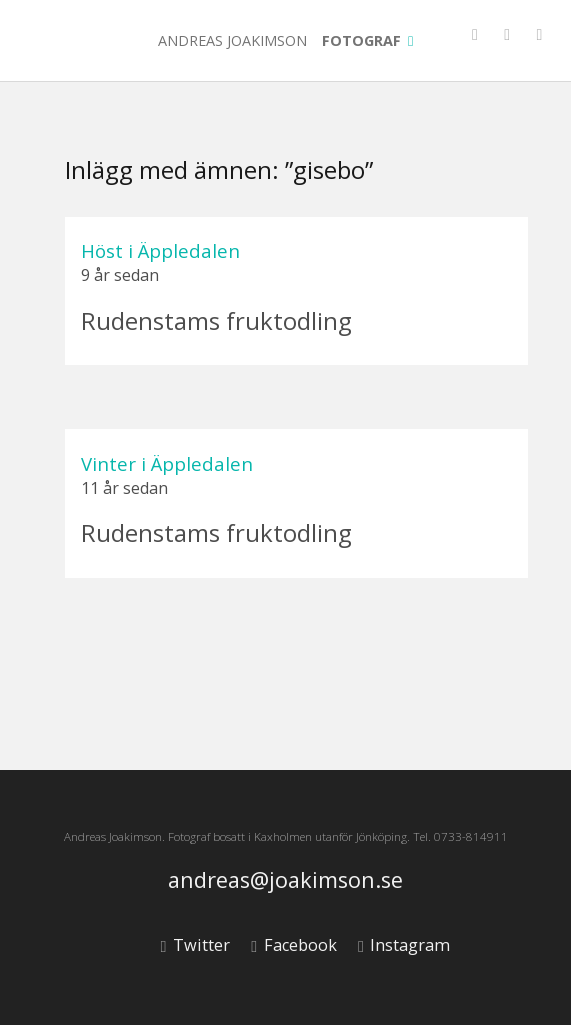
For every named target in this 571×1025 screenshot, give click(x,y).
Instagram (404, 945)
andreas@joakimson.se (285, 880)
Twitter (195, 945)
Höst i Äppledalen (160, 250)
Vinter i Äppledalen (167, 463)
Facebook (293, 945)
